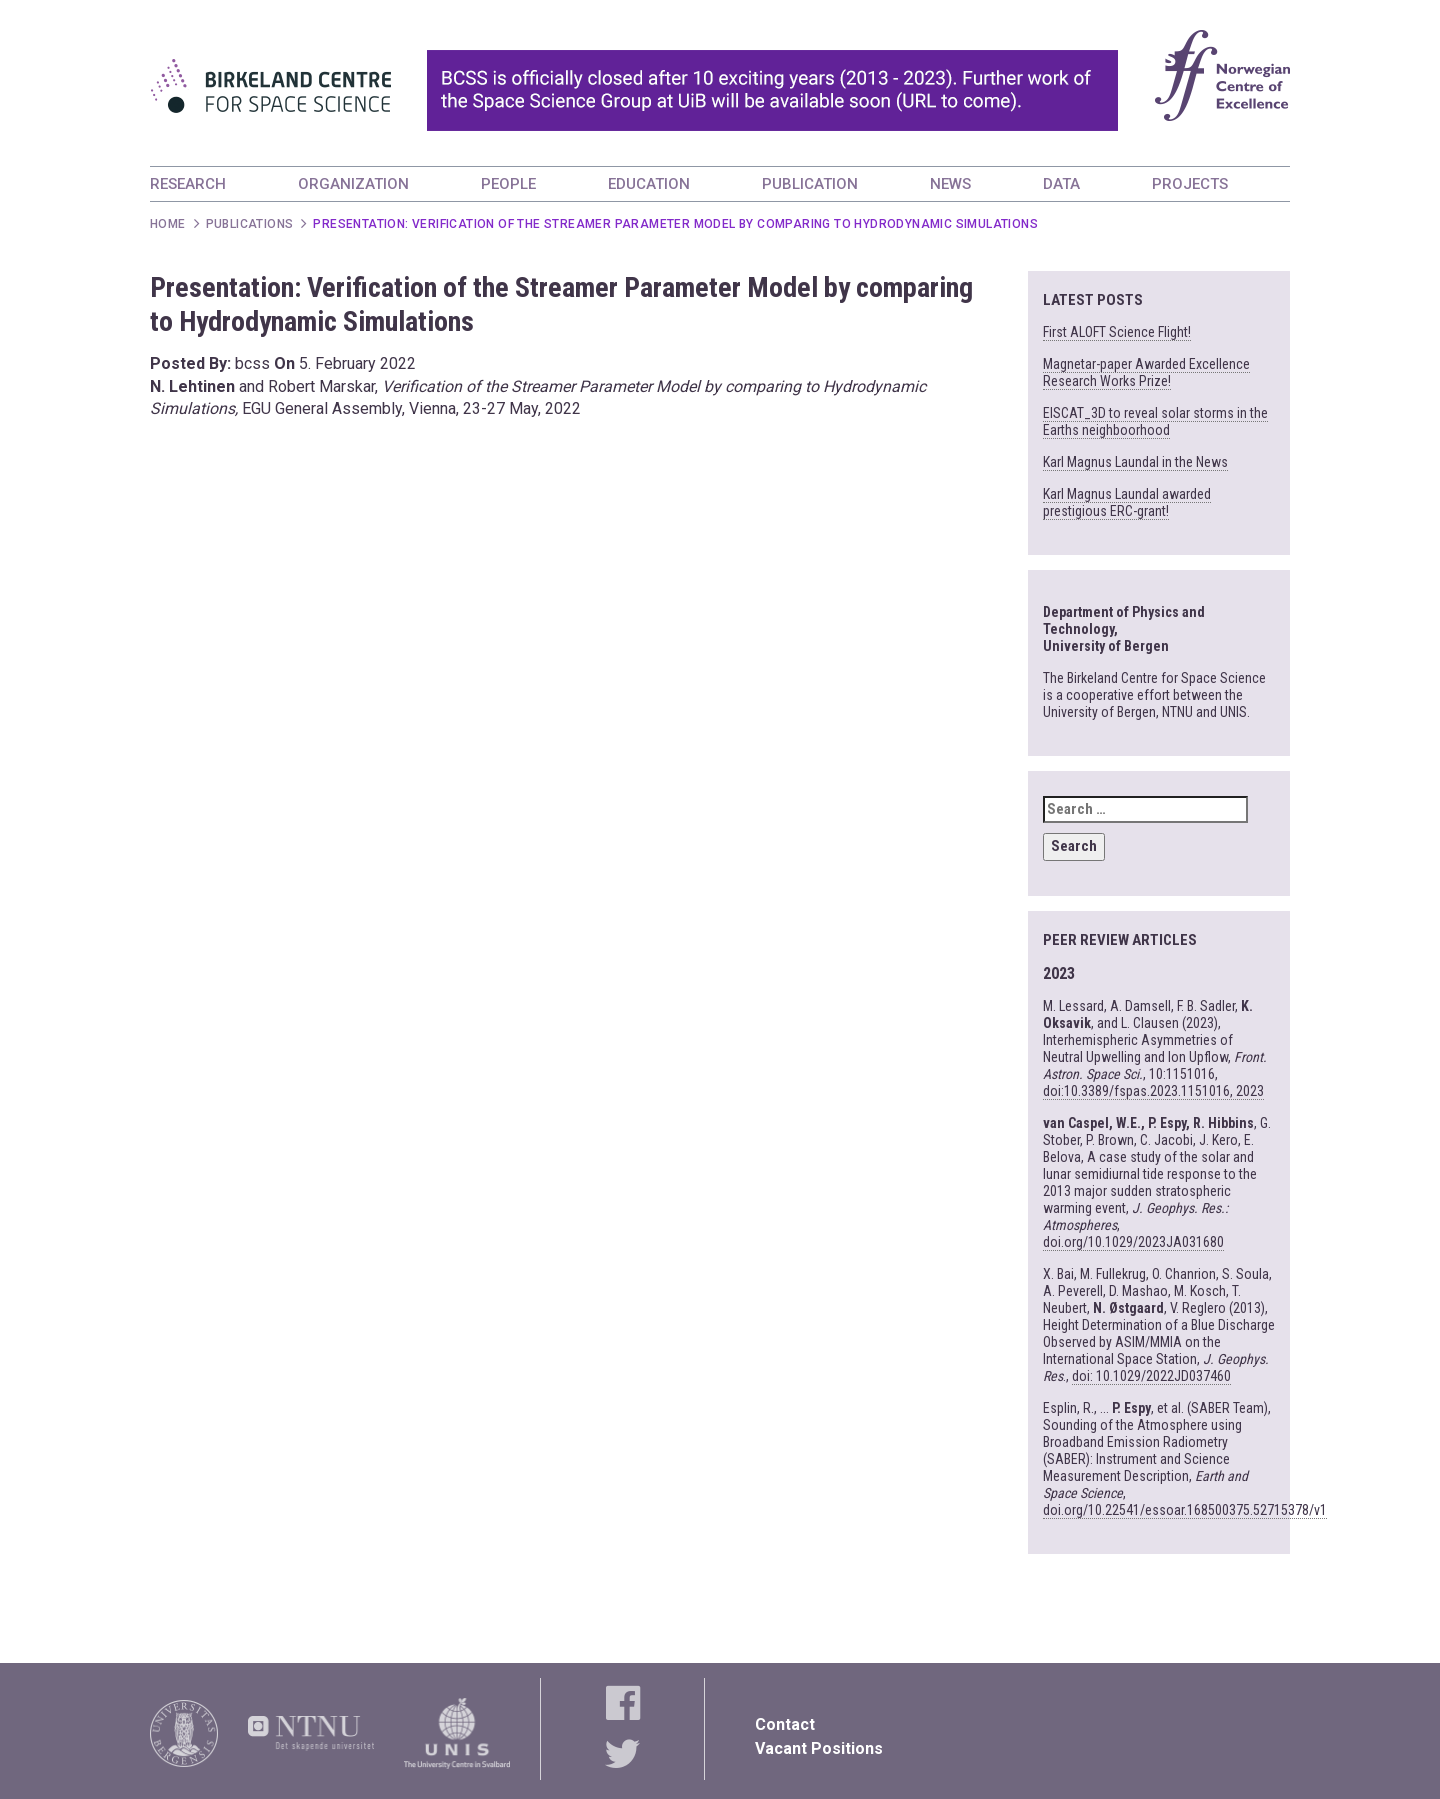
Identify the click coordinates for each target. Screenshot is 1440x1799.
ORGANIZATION (353, 184)
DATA (1061, 184)
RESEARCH (188, 184)
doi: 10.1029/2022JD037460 (1151, 1376)
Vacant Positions (819, 1748)
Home (168, 224)
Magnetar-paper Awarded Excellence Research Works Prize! (1146, 372)
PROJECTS (1190, 184)
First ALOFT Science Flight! (1117, 332)
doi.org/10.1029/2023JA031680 (1133, 1242)
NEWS (950, 184)
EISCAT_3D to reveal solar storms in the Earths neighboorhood (1155, 421)
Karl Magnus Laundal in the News (1135, 462)
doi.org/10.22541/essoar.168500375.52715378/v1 (1185, 1510)
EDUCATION (649, 184)
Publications (250, 224)
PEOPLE (508, 184)
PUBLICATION (810, 184)
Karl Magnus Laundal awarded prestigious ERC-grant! (1127, 502)
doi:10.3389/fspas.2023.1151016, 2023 (1153, 1091)
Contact (785, 1724)
